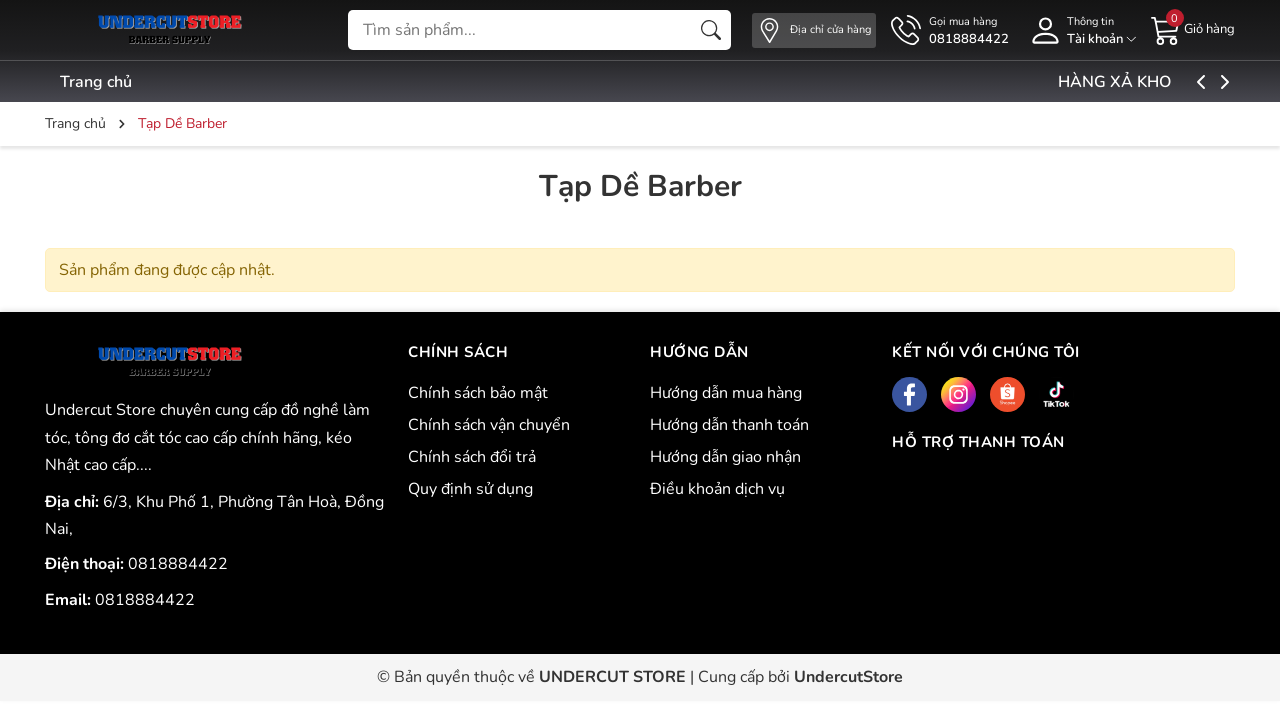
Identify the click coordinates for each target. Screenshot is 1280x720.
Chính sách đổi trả (472, 457)
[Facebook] (909, 394)
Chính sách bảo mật (478, 393)
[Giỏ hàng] (1193, 29)
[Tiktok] (1056, 394)
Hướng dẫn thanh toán (729, 425)
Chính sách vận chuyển (489, 425)
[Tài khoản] (1080, 30)
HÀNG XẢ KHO (1163, 82)
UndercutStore (848, 677)
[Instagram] (958, 394)
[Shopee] (1007, 394)
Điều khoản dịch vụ (717, 489)
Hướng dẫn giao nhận (725, 457)
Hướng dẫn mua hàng (726, 393)
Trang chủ (96, 82)
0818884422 (178, 564)
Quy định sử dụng (470, 489)
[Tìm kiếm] (711, 30)
